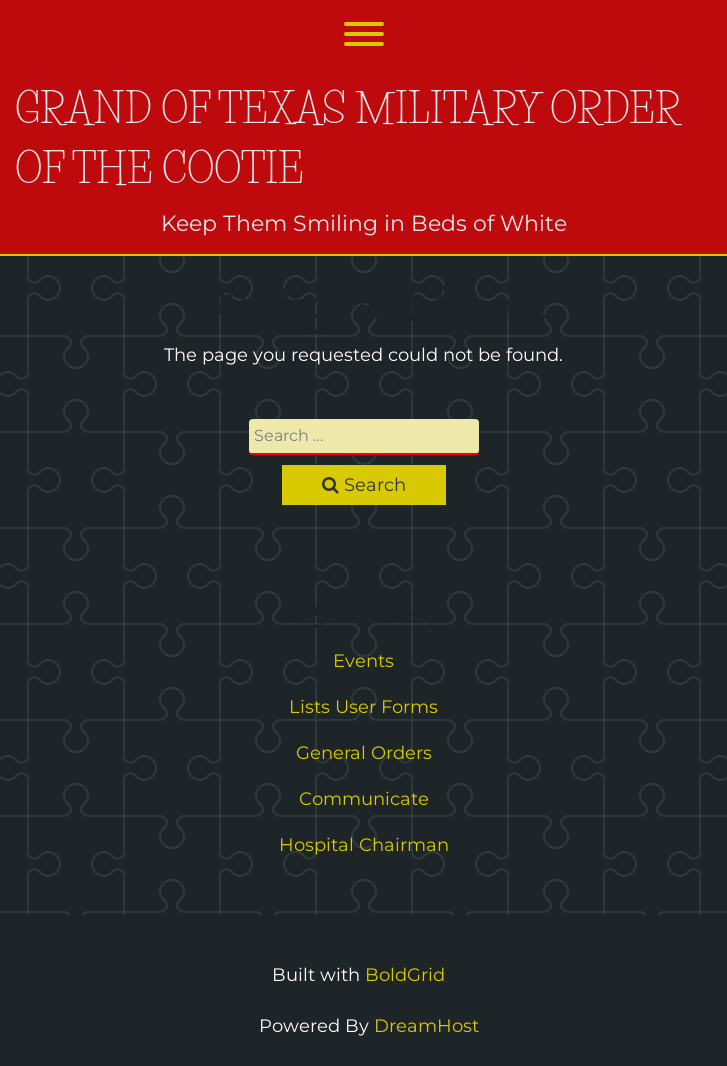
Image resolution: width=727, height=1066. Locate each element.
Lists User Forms (363, 707)
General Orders (364, 753)
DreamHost (426, 1026)
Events (363, 661)
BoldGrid (405, 975)
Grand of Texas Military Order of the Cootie (347, 138)
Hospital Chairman (364, 845)
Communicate (364, 799)
